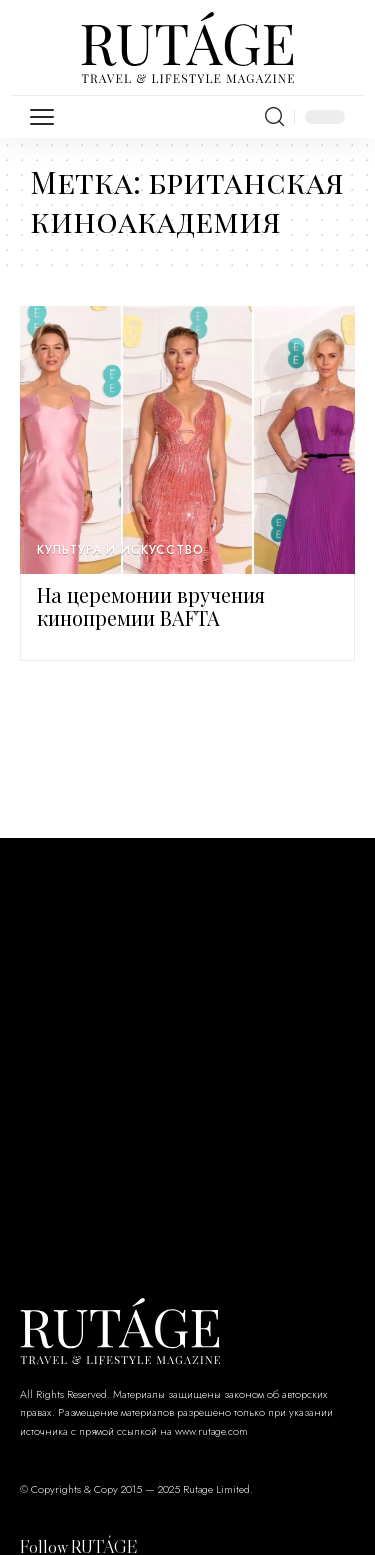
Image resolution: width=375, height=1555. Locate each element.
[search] (274, 117)
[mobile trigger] (47, 117)
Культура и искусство (120, 550)
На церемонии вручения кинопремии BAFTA (151, 606)
